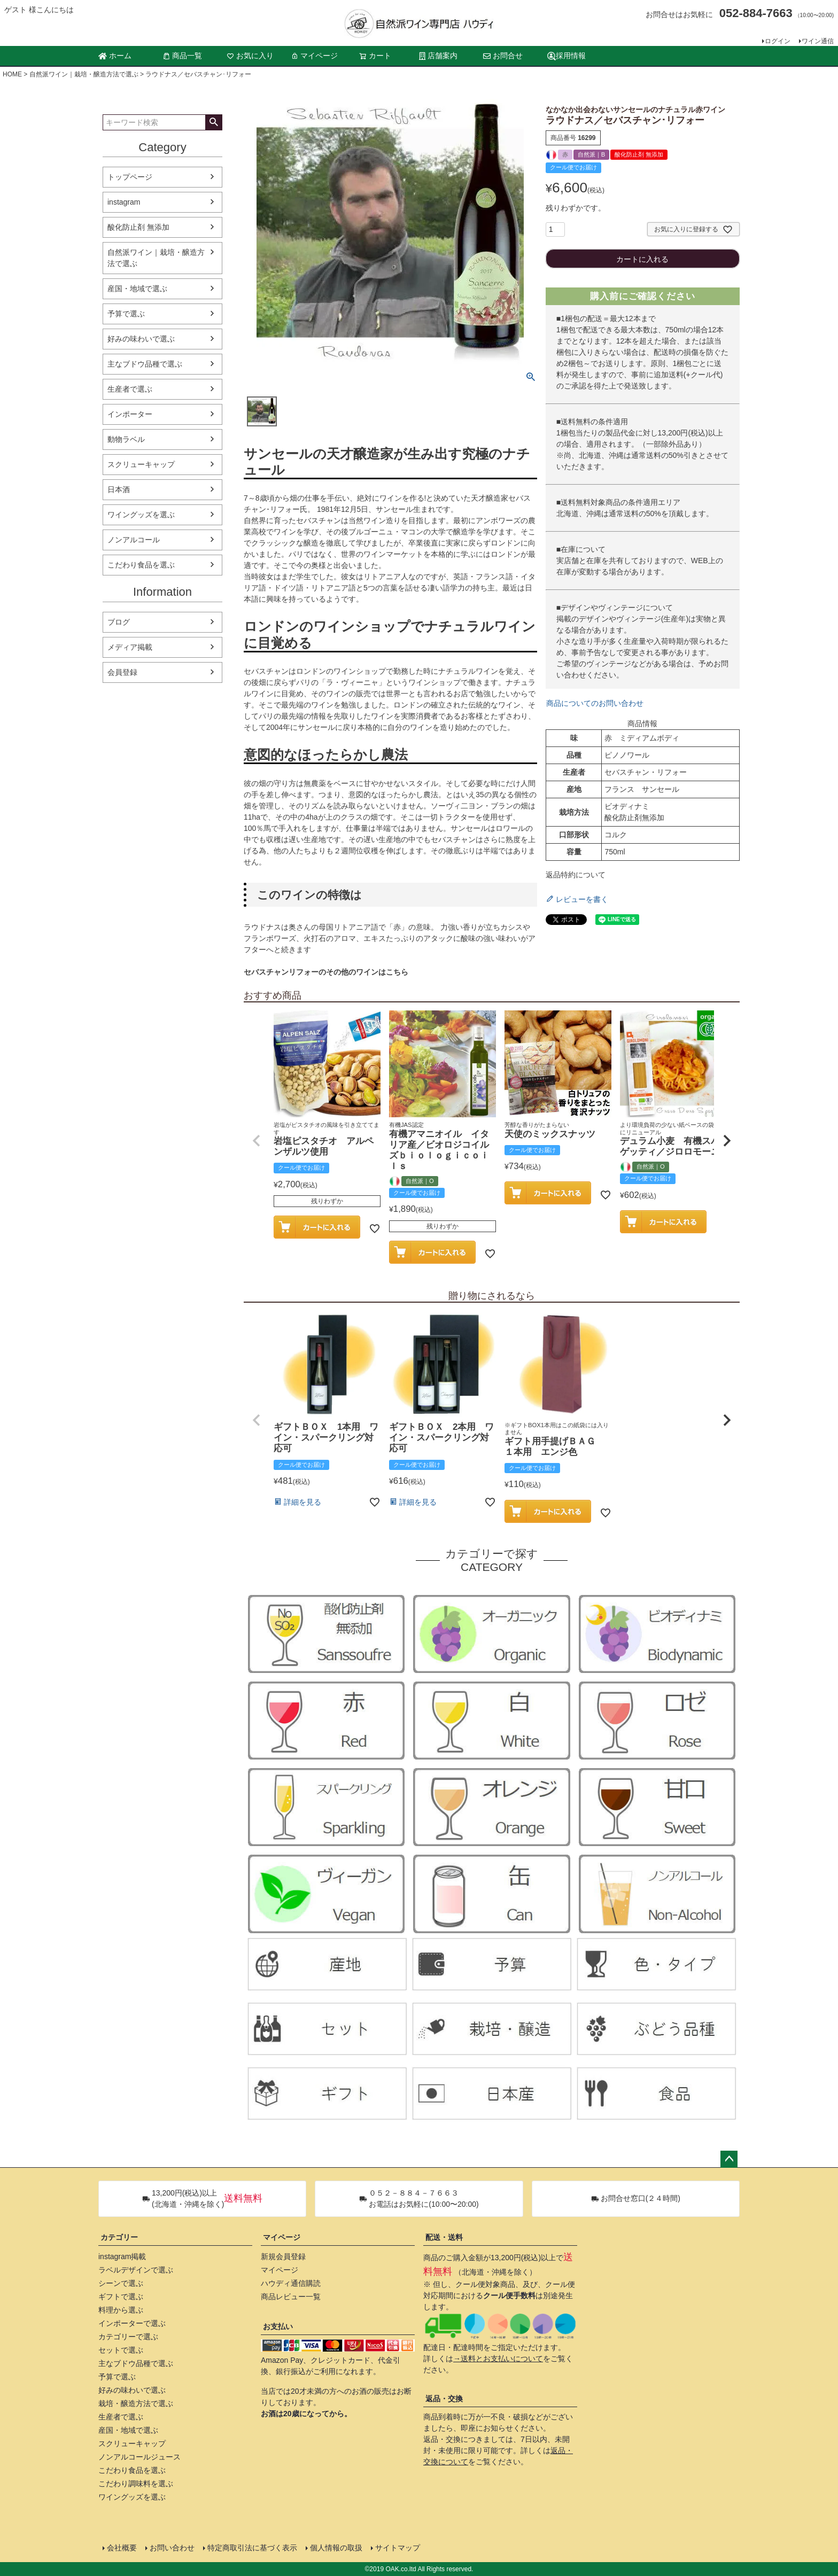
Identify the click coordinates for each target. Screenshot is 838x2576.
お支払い (278, 2326)
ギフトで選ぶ (120, 2296)
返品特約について (576, 874)
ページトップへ (729, 2159)
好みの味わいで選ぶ (141, 338)
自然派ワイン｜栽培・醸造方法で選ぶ (83, 74)
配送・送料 (444, 2237)
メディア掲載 (129, 647)
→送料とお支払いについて (498, 2358)
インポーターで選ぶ (132, 2323)
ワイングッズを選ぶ (141, 514)
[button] (256, 1141)
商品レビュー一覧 (291, 2296)
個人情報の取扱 (336, 2547)
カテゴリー (119, 2237)
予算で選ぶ (126, 313)
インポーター (129, 414)
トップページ (129, 177)
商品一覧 (182, 55)
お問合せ (503, 55)
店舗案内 (438, 55)
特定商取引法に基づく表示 (252, 2547)
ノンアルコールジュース (139, 2457)
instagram (123, 202)
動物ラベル (126, 439)
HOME (12, 74)
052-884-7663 (756, 13)
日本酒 (118, 489)
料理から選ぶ (120, 2310)
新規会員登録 (283, 2256)
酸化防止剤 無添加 (138, 227)
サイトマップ (397, 2547)
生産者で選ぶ (129, 389)
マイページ (314, 55)
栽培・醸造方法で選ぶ (135, 2403)
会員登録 (122, 672)
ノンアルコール (133, 539)
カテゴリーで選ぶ (128, 2336)
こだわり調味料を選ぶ (135, 2483)
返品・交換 (444, 2398)
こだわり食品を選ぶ (141, 565)
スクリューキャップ (141, 464)
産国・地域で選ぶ (137, 288)
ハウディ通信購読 (291, 2283)
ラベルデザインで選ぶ (135, 2270)
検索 (213, 122)
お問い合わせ (172, 2547)
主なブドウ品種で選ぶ (144, 364)
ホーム (114, 55)
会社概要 (122, 2547)
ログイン (777, 41)
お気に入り (250, 55)
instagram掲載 (122, 2256)
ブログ (118, 622)
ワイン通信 (818, 41)
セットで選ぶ (120, 2350)
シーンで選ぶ (120, 2283)
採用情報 (566, 55)
